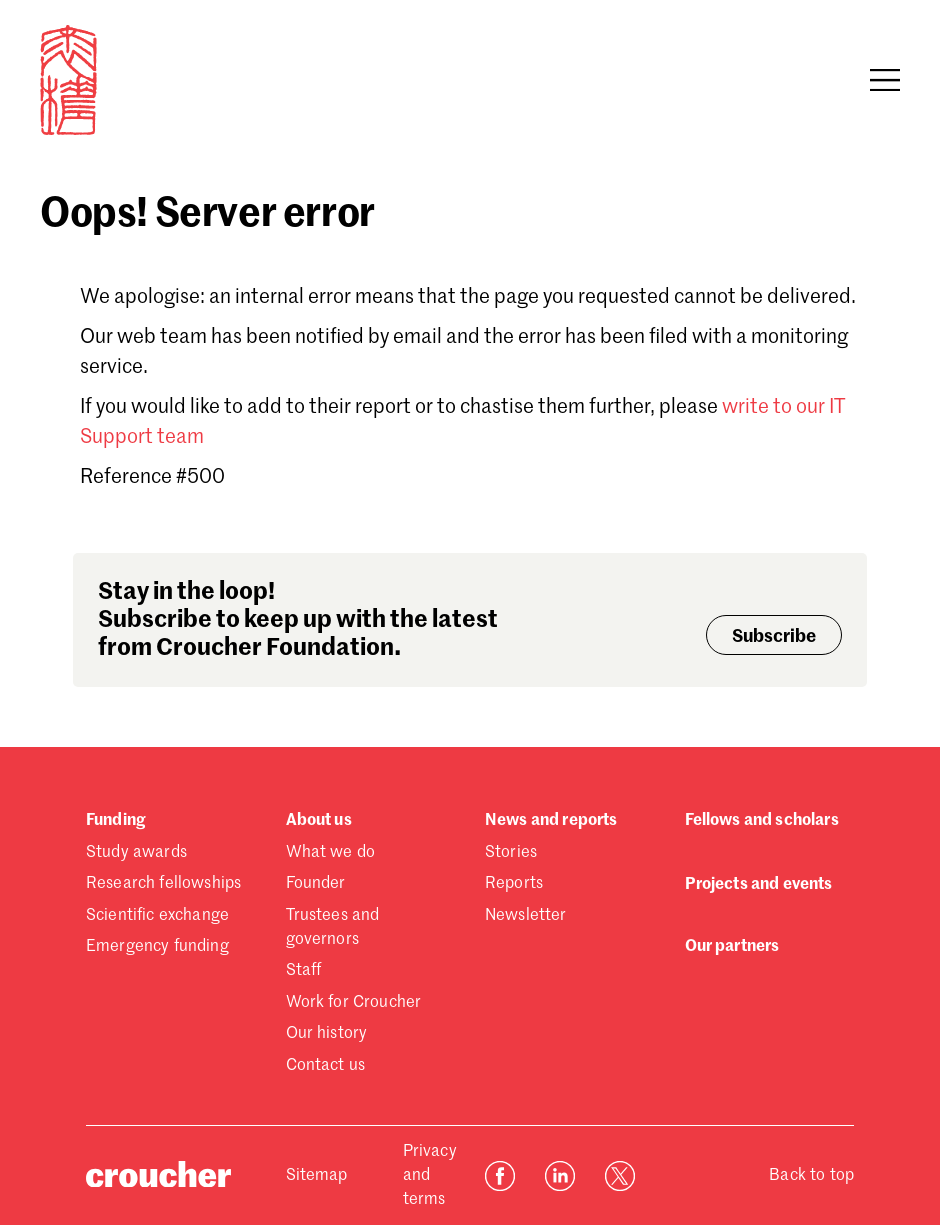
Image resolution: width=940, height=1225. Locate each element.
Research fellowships (163, 884)
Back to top (811, 1176)
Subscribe (774, 637)
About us (319, 821)
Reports (514, 884)
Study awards (136, 853)
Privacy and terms (430, 1176)
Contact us (326, 1066)
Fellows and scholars (762, 821)
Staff (304, 971)
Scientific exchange (157, 916)
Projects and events (759, 885)
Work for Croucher (354, 1003)
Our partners (732, 947)
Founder (316, 884)
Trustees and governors (333, 928)
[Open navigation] (885, 80)
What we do (331, 853)
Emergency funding (157, 947)
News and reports (551, 821)
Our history (327, 1034)
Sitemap (317, 1176)
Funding (115, 821)
